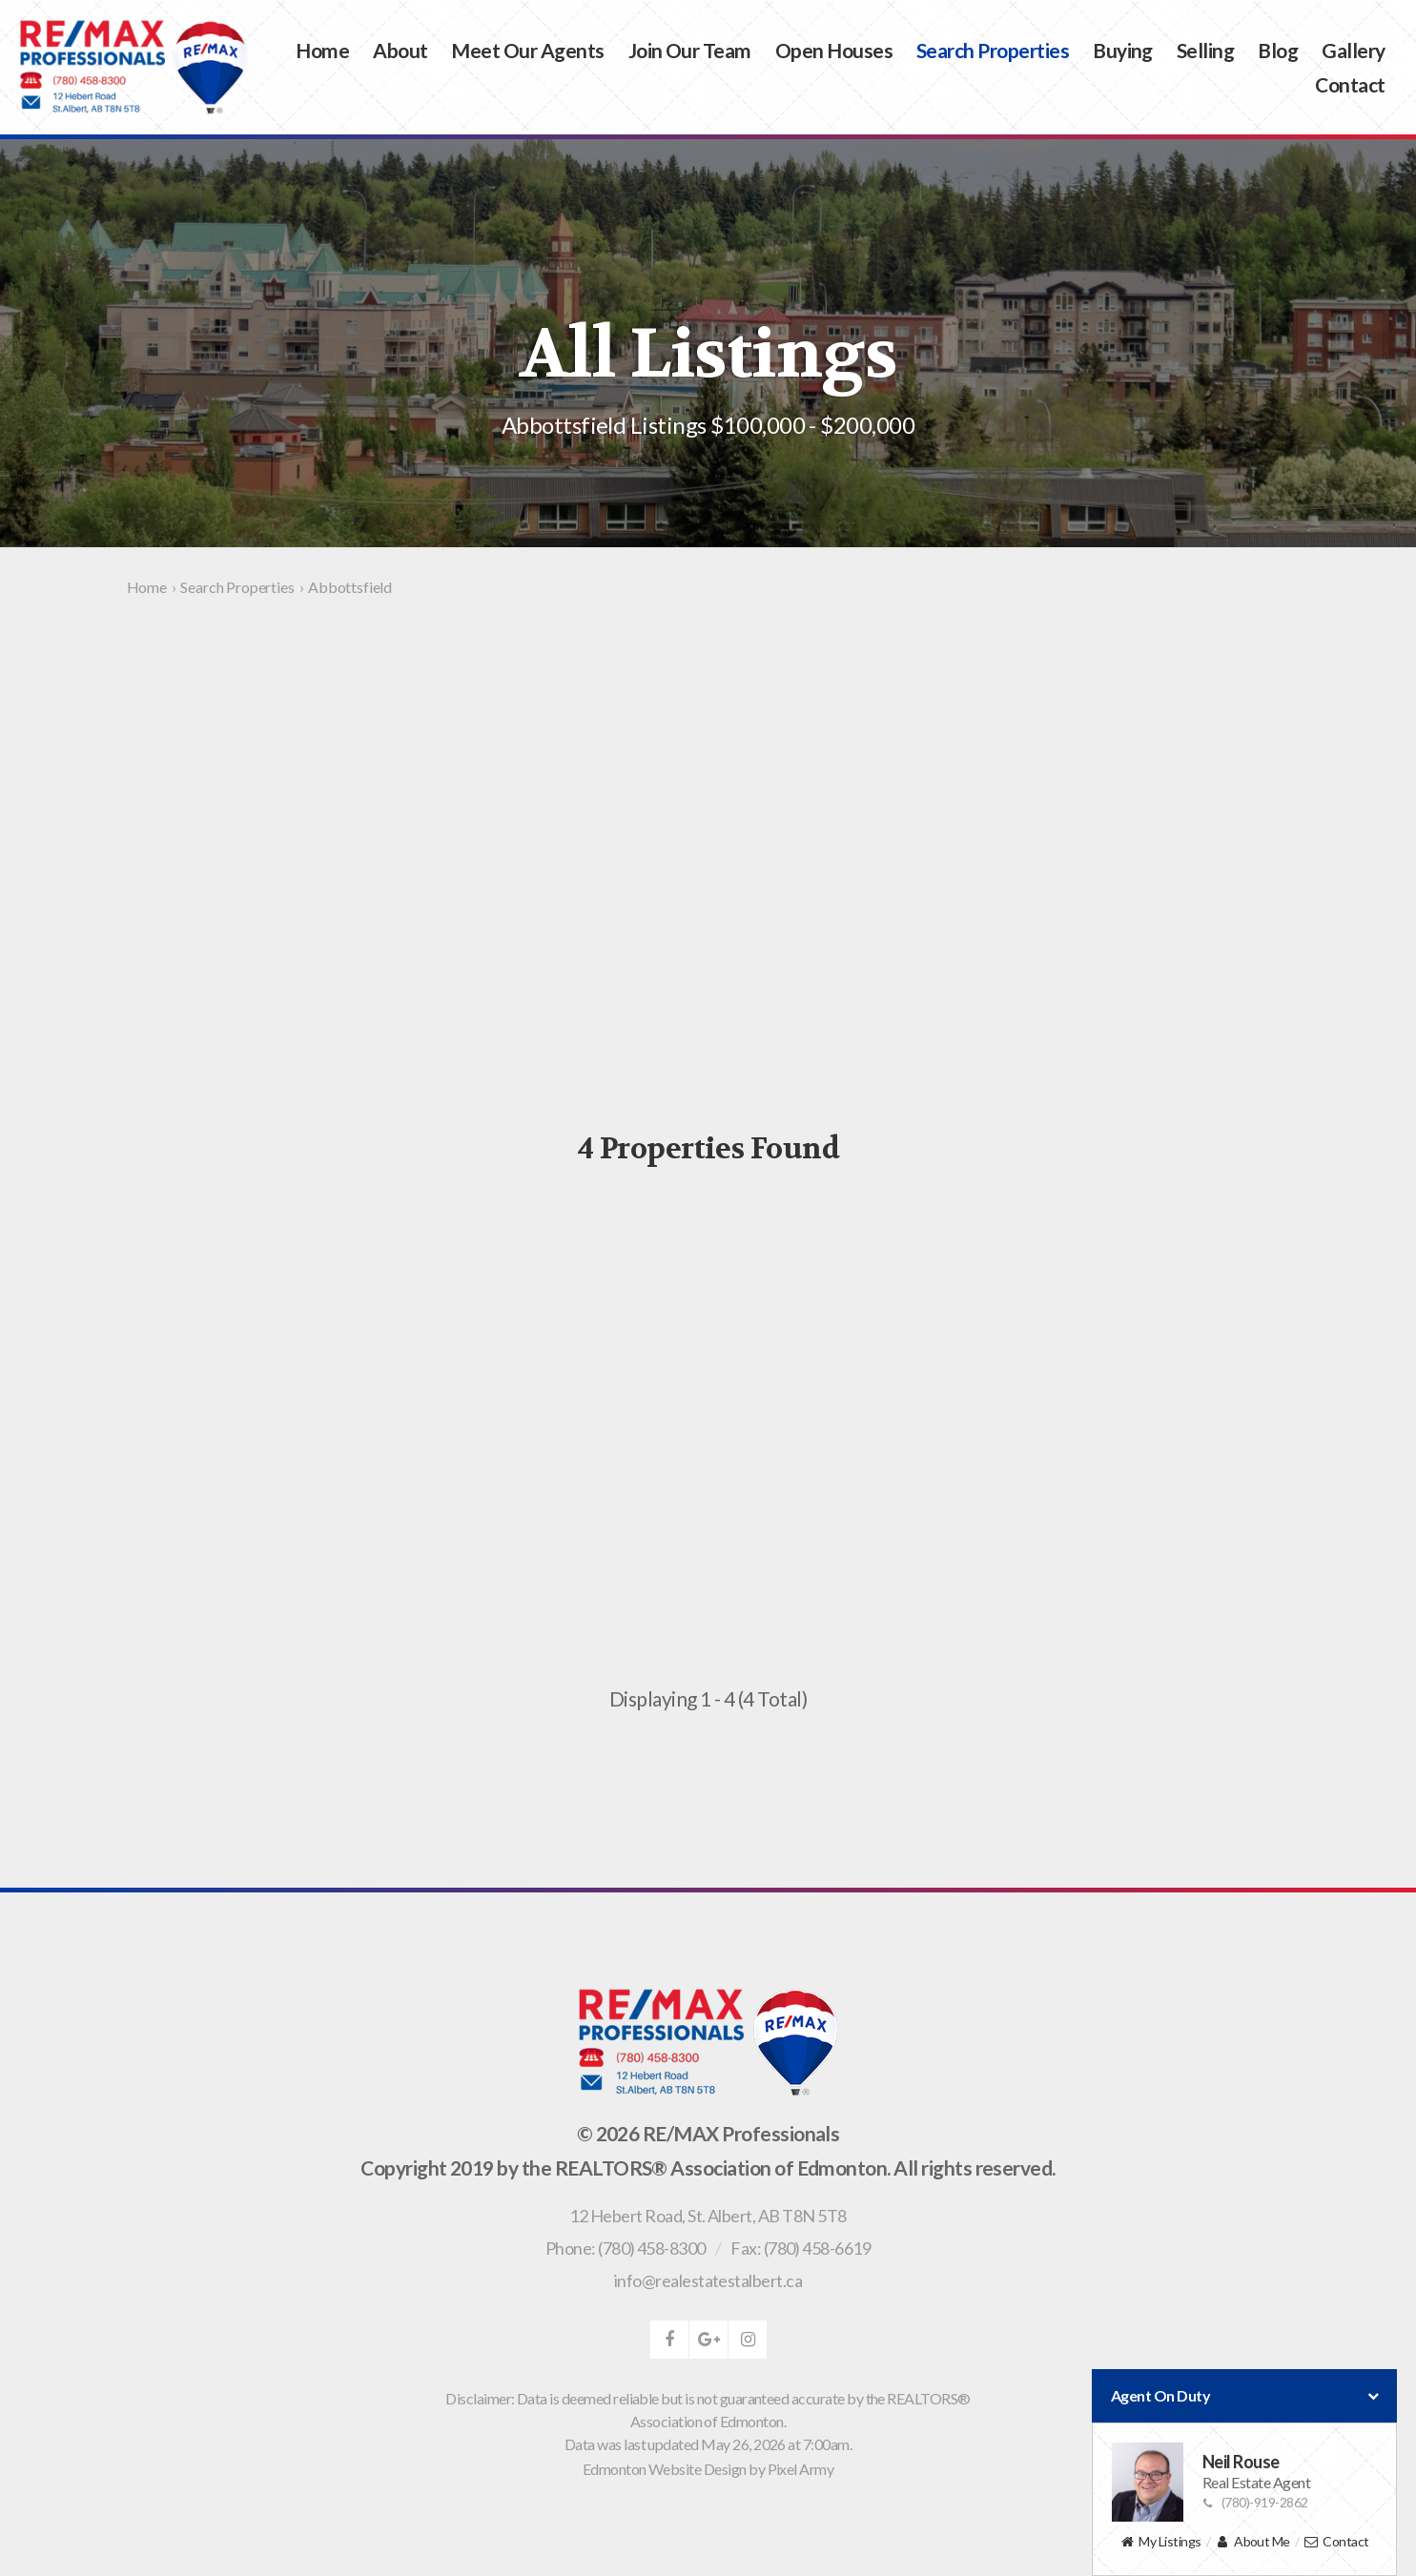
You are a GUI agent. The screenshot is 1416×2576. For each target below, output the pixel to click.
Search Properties (992, 50)
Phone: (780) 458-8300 (625, 2248)
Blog (1278, 50)
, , (707, 2215)
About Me (1252, 2542)
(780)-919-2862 (1255, 2502)
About (400, 50)
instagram (748, 2339)
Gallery (1353, 50)
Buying (1123, 50)
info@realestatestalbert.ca (708, 2280)
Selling (1205, 50)
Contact (1350, 84)
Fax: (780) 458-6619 (800, 2248)
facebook (669, 2339)
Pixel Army (801, 2469)
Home (322, 50)
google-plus (708, 2339)
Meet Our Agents (527, 50)
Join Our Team (689, 50)
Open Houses (834, 50)
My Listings (1160, 2542)
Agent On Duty (1244, 2396)
